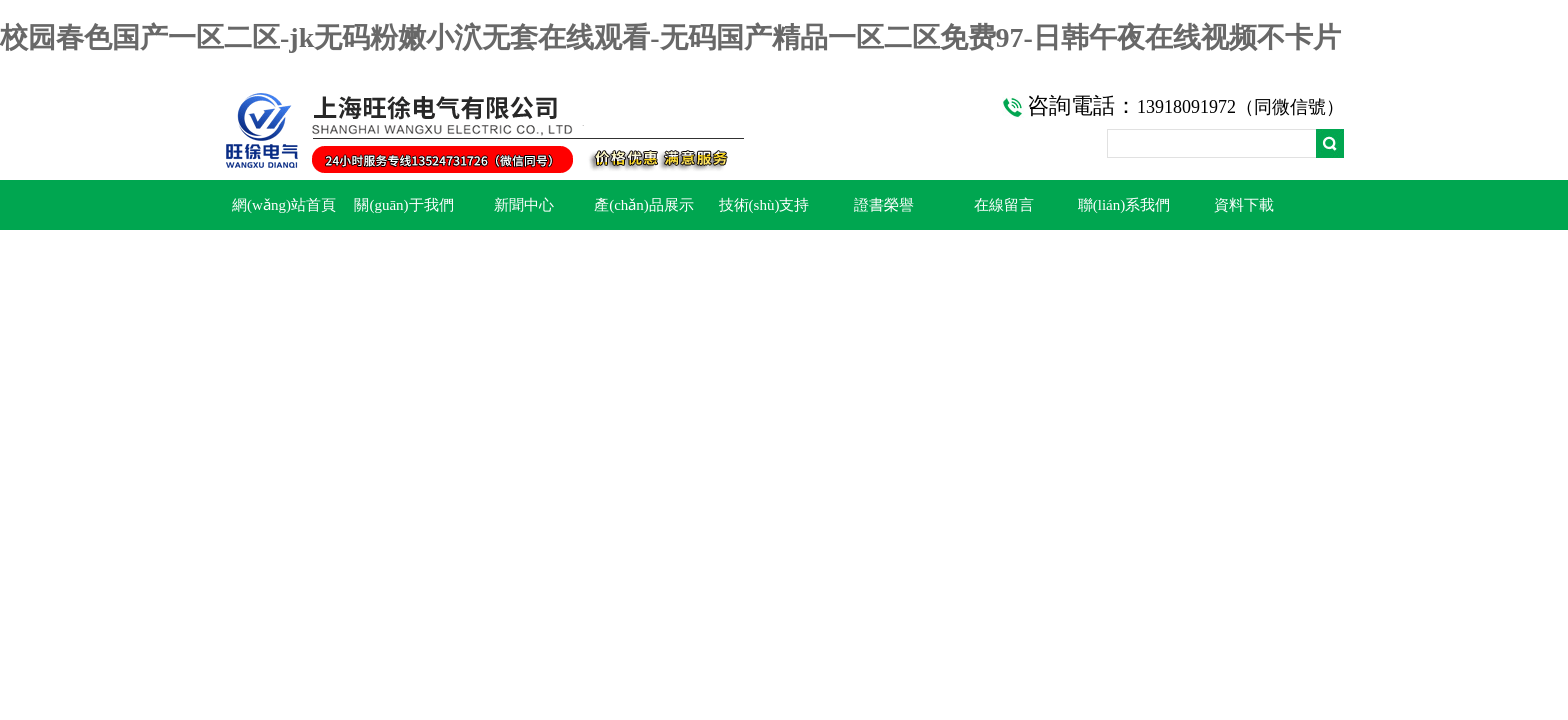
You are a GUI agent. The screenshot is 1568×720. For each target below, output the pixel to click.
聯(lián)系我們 (1124, 205)
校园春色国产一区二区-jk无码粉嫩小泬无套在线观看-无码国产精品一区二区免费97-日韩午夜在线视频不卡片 (670, 37)
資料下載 (1244, 205)
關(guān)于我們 (403, 205)
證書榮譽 (884, 205)
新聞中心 (524, 205)
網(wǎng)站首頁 (284, 205)
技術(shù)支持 (764, 205)
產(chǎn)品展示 (644, 205)
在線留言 (1004, 205)
